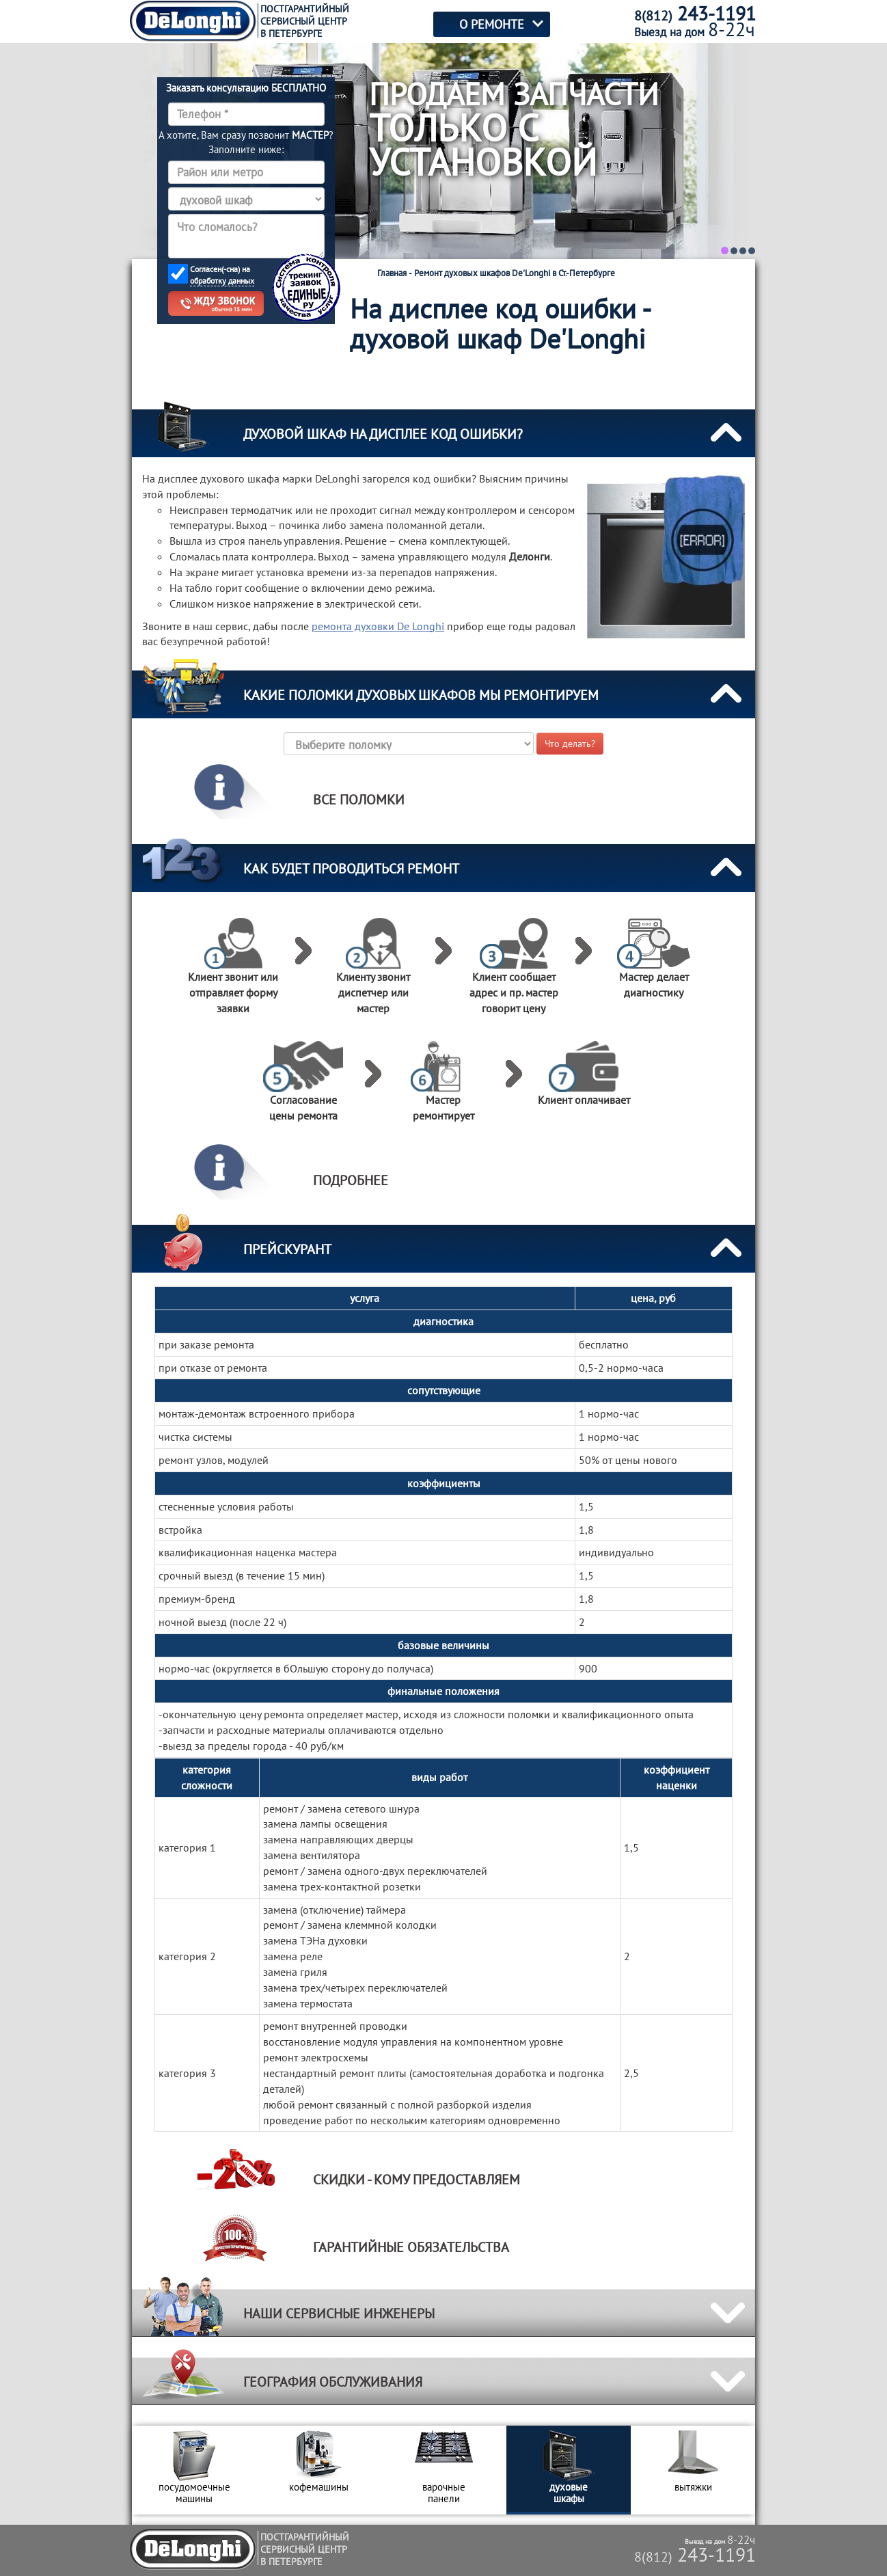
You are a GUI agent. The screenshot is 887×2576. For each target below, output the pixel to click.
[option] (194, 2470)
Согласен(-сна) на (222, 275)
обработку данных (222, 280)
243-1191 (695, 2554)
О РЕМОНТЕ (491, 24)
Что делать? (570, 743)
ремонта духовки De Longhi (378, 626)
